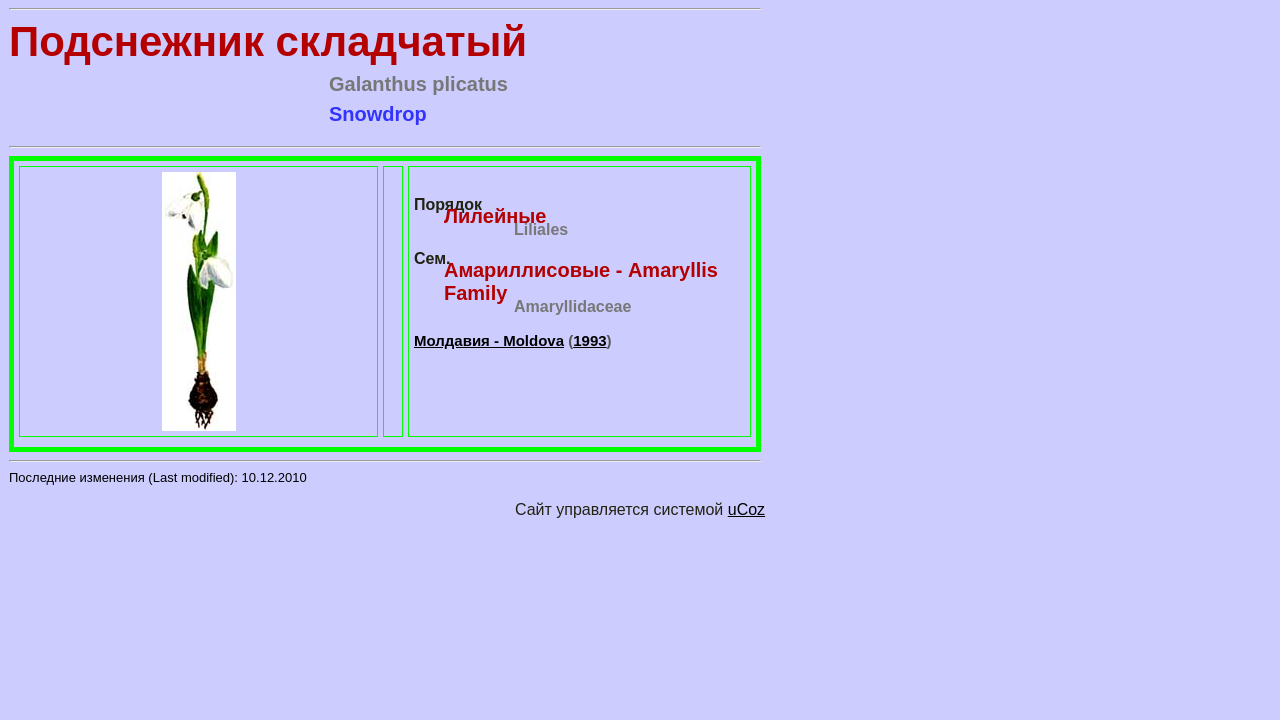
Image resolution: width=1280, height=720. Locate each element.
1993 (589, 340)
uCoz (746, 509)
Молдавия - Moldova (489, 340)
